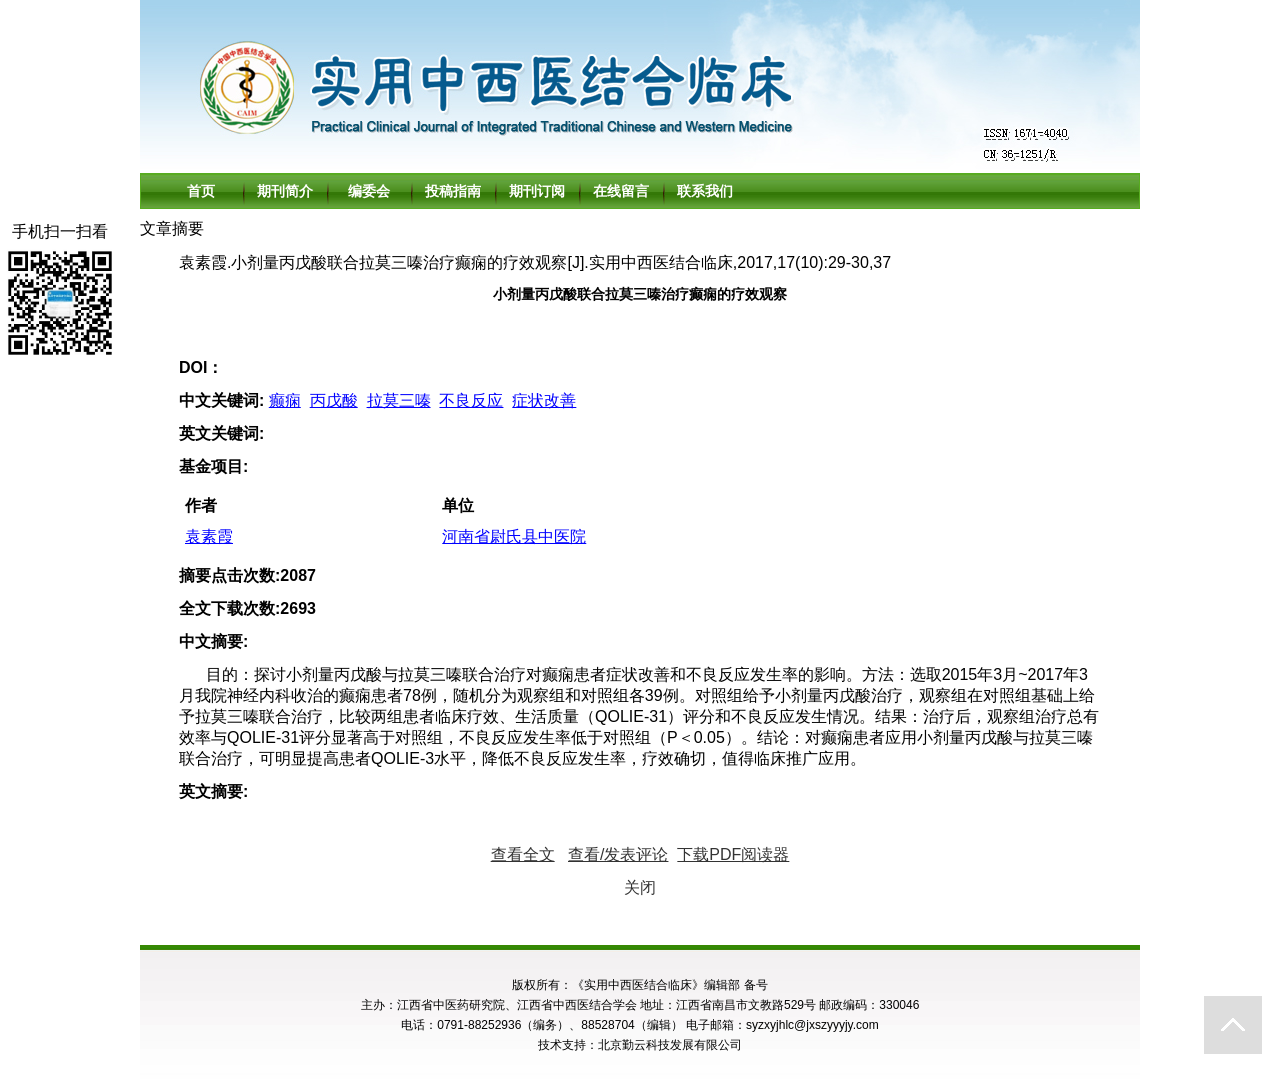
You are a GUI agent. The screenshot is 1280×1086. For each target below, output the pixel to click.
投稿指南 (453, 191)
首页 (201, 191)
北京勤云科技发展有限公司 (670, 1045)
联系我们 (705, 191)
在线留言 (621, 191)
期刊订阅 (537, 191)
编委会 (369, 191)
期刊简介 (285, 191)
